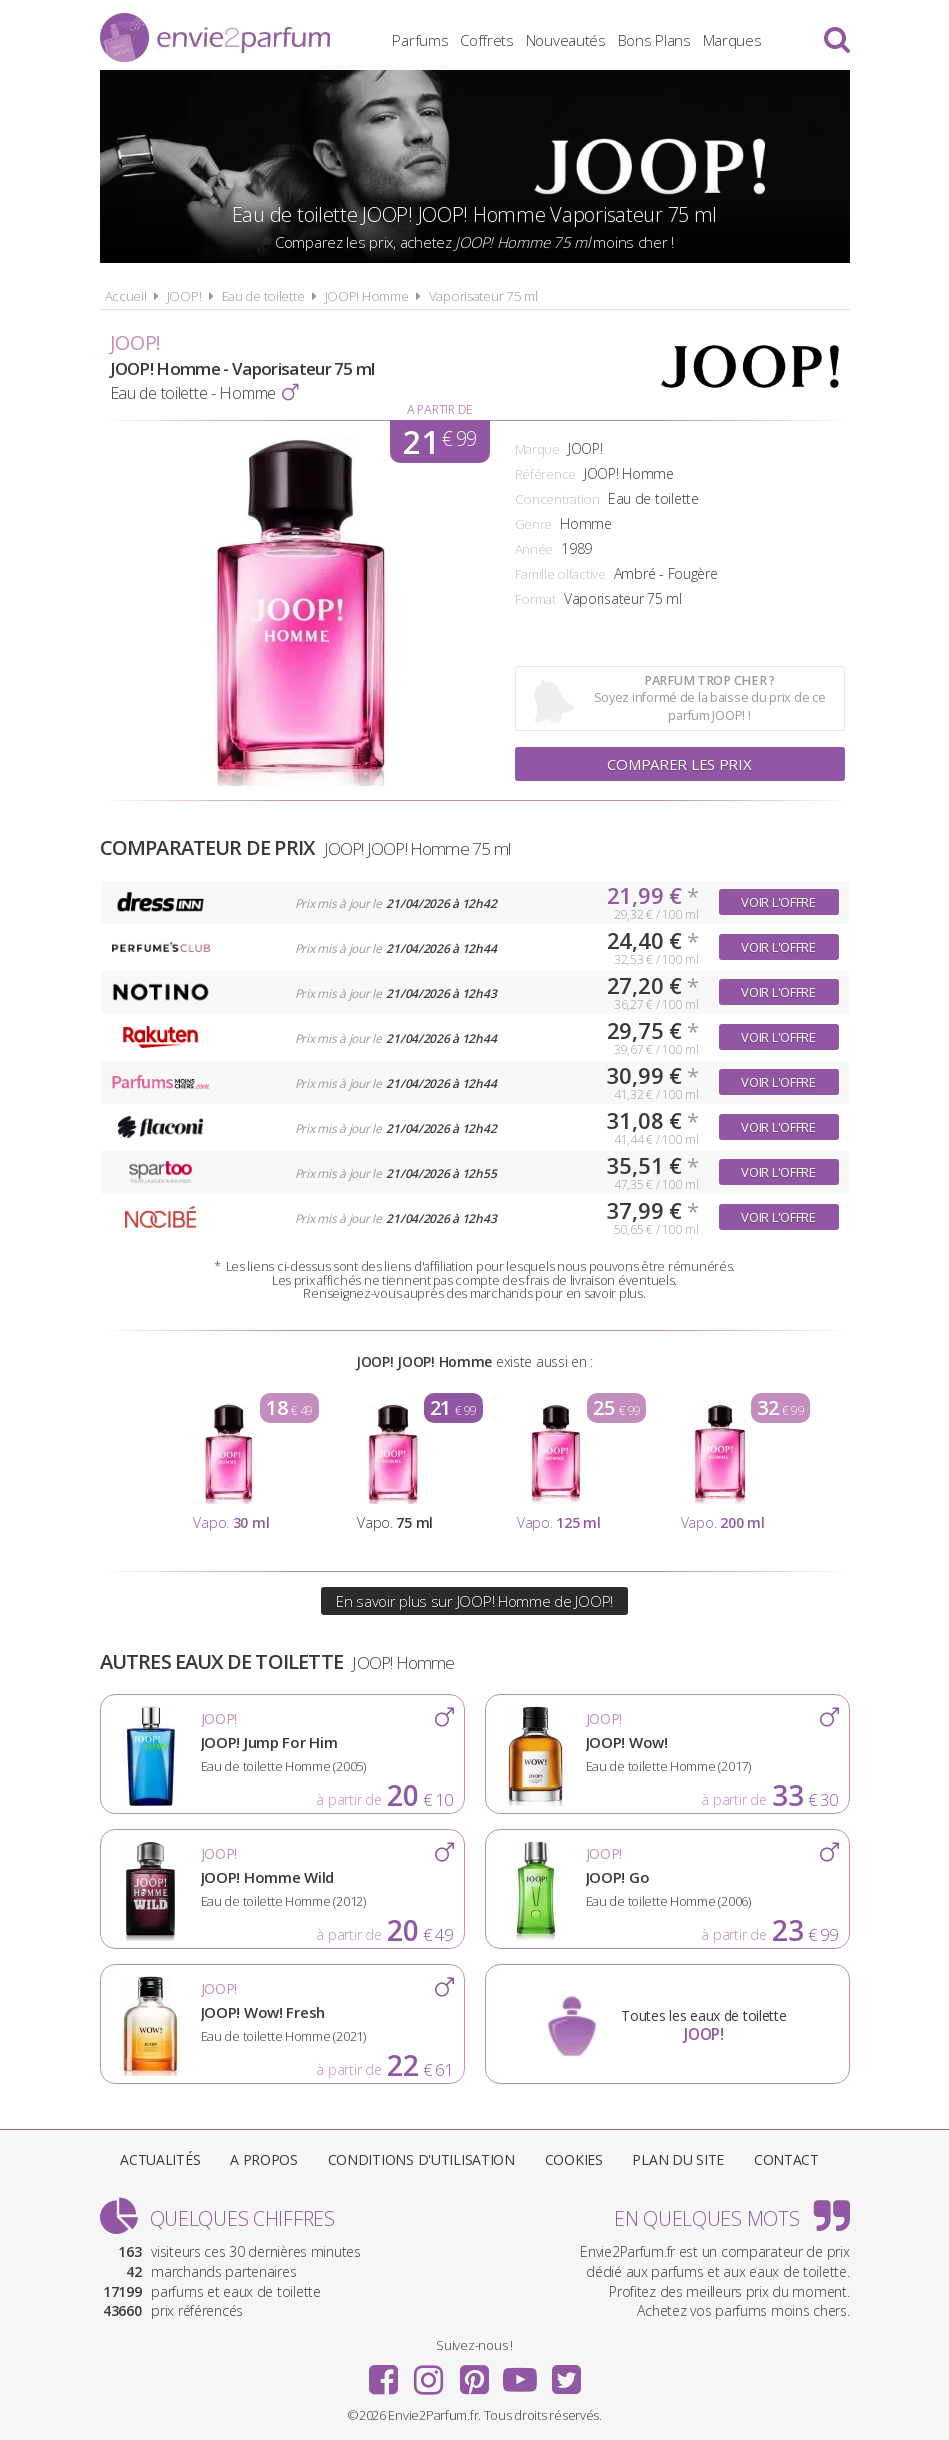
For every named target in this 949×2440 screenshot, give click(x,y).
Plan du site (678, 2159)
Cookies (574, 2159)
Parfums (420, 40)
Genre (534, 524)
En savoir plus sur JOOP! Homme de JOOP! (474, 1601)
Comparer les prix (679, 764)
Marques (732, 40)
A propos (264, 2159)
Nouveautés (566, 40)
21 (440, 441)
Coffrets (487, 40)
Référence (545, 474)
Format (535, 599)
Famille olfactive (560, 574)
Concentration (557, 499)
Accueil (126, 296)
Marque (537, 449)
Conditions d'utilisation (421, 2159)
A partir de (439, 409)
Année (534, 549)
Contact (786, 2159)
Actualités (160, 2159)
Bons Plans (654, 40)
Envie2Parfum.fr (215, 37)
